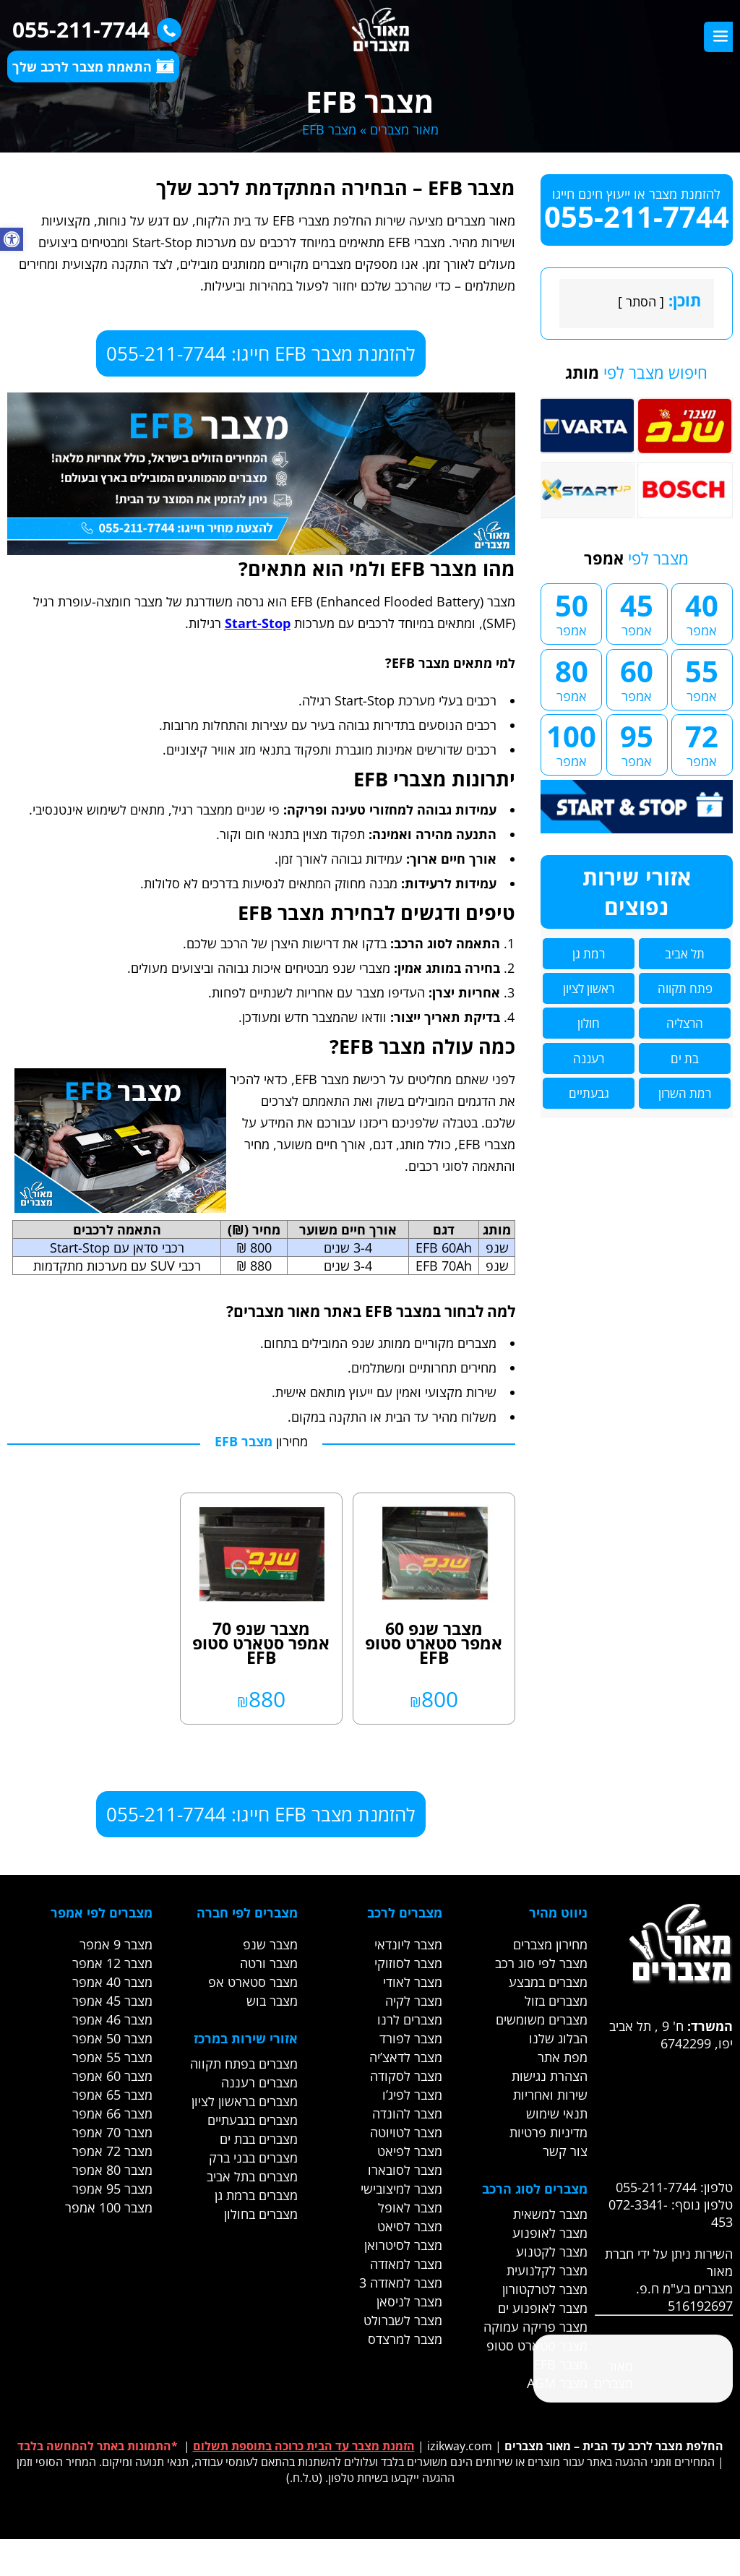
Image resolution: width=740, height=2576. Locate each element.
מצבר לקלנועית (547, 2270)
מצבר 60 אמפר (112, 2076)
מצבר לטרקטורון (545, 2289)
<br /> (642, 2106)
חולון (588, 1023)
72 (702, 743)
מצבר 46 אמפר (112, 2019)
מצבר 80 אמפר (112, 2169)
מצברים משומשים (542, 2019)
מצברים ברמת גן (256, 2195)
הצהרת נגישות (550, 2076)
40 (702, 612)
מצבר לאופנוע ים (543, 2308)
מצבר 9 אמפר (115, 1944)
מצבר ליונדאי (408, 1944)
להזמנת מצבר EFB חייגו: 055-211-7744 (261, 353)
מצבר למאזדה (406, 2263)
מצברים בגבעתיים (252, 2120)
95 (637, 743)
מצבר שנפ (270, 1944)
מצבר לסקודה (406, 2076)
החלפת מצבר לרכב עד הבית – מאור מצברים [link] (613, 2446)
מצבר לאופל (410, 2207)
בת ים (685, 1058)
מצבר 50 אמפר (112, 2038)
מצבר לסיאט (409, 2226)
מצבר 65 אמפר (112, 2094)
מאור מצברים (404, 129)
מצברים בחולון (261, 2214)
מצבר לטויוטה (406, 2132)
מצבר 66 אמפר (112, 2113)
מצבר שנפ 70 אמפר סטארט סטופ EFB (261, 1643)
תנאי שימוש (557, 2113)
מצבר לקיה (413, 2000)
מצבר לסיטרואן (403, 2245)
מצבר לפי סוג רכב (541, 1963)
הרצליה (684, 1023)
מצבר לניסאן (409, 2301)
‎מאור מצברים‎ (613, 2374)
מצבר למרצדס (405, 2339)
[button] (11, 239)
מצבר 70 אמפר (112, 2132)
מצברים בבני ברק (253, 2157)
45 (637, 612)
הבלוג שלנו (558, 2038)
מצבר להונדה (407, 2113)
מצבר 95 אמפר (112, 2188)
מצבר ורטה (269, 1963)
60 (637, 678)
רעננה (588, 1058)
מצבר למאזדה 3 (400, 2282)
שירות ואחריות (550, 2094)
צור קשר (565, 2151)
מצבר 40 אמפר (112, 1982)
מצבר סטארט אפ (253, 1982)
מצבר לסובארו (405, 2169)
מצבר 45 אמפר (112, 2000)
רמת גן (588, 953)
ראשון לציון (588, 988)
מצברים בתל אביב (252, 2176)
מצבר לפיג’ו (412, 2094)
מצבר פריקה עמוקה (535, 2326)
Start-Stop (258, 623)
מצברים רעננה (259, 2082)
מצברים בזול (556, 2000)
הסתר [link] (641, 301)
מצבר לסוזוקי (408, 1963)
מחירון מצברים (550, 1944)
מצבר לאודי (412, 1982)
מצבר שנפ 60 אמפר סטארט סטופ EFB (433, 1643)
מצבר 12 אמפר (112, 1963)
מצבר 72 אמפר (112, 2151)
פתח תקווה (685, 988)
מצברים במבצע (548, 1982)
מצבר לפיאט (409, 2151)
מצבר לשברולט (402, 2320)
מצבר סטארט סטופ (537, 2345)
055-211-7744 (93, 29)
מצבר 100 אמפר (108, 2207)
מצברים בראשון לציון (245, 2101)
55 (702, 678)
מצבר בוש (272, 2000)
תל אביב (685, 953)
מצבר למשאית (550, 2214)
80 (571, 678)
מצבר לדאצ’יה (405, 2057)
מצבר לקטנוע (552, 2251)
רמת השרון (684, 1093)
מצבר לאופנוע (550, 2232)
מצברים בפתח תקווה (244, 2063)
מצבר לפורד (410, 2038)
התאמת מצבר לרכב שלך (93, 66)
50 (571, 612)
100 (571, 743)
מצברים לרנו (409, 2019)
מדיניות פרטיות (548, 2132)
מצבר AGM (557, 2383)
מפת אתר (563, 2057)
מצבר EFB (560, 2364)
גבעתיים (589, 1093)
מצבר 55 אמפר (112, 2057)
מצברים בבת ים (259, 2138)
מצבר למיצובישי (401, 2188)
